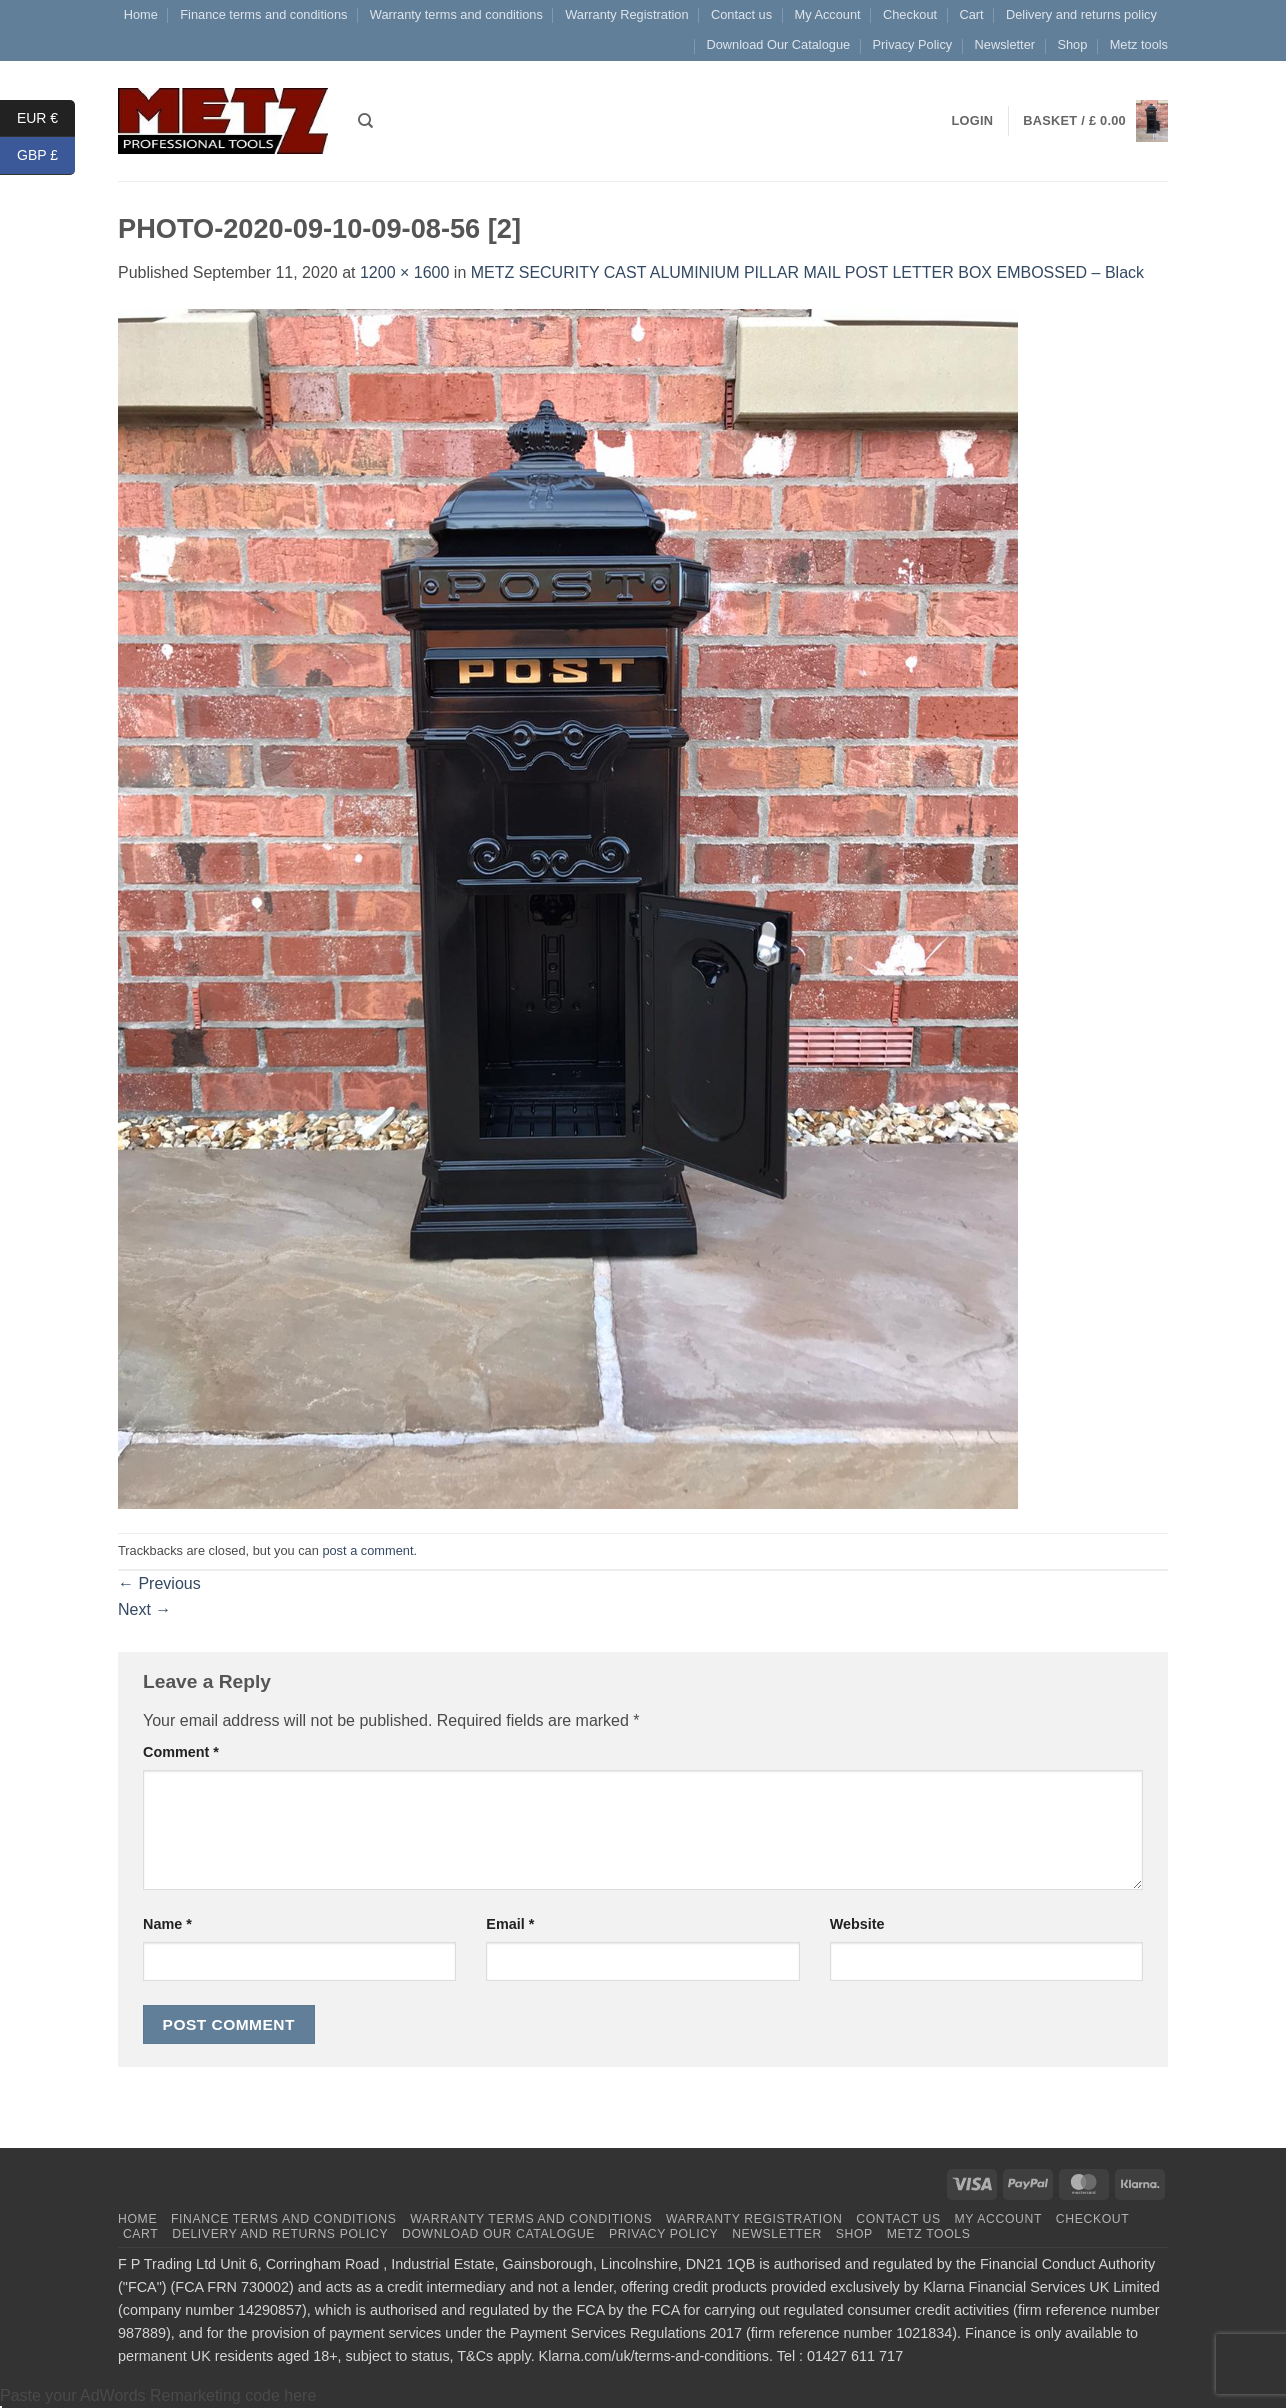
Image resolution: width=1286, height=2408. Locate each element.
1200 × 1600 (404, 272)
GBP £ (46, 155)
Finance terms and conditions (263, 14)
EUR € (46, 118)
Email (510, 1924)
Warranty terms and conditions (456, 14)
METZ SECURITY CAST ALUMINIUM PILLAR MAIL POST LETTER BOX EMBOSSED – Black (807, 272)
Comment (181, 1752)
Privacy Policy (913, 44)
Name (167, 1924)
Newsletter (1005, 44)
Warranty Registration (626, 14)
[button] (1095, 121)
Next (144, 1609)
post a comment (367, 1550)
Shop (1072, 44)
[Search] (365, 121)
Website (857, 1924)
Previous (159, 1583)
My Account (827, 14)
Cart (971, 14)
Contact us (741, 14)
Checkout (910, 14)
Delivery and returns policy (1081, 14)
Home (141, 14)
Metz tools (1139, 44)
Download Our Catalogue (778, 44)
